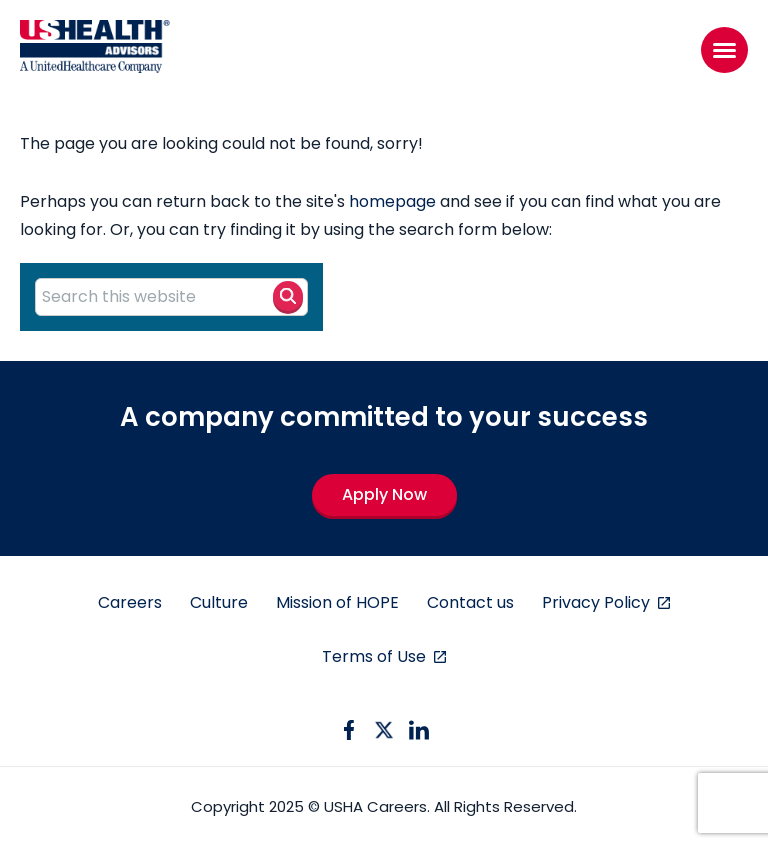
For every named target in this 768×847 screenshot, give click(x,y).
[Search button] (288, 296)
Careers (130, 602)
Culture (219, 602)
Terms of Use (376, 656)
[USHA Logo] (95, 50)
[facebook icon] (349, 730)
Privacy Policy (598, 602)
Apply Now (384, 494)
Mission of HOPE (337, 602)
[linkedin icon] (419, 730)
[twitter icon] (384, 730)
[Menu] (724, 50)
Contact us (470, 602)
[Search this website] (171, 297)
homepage (392, 201)
